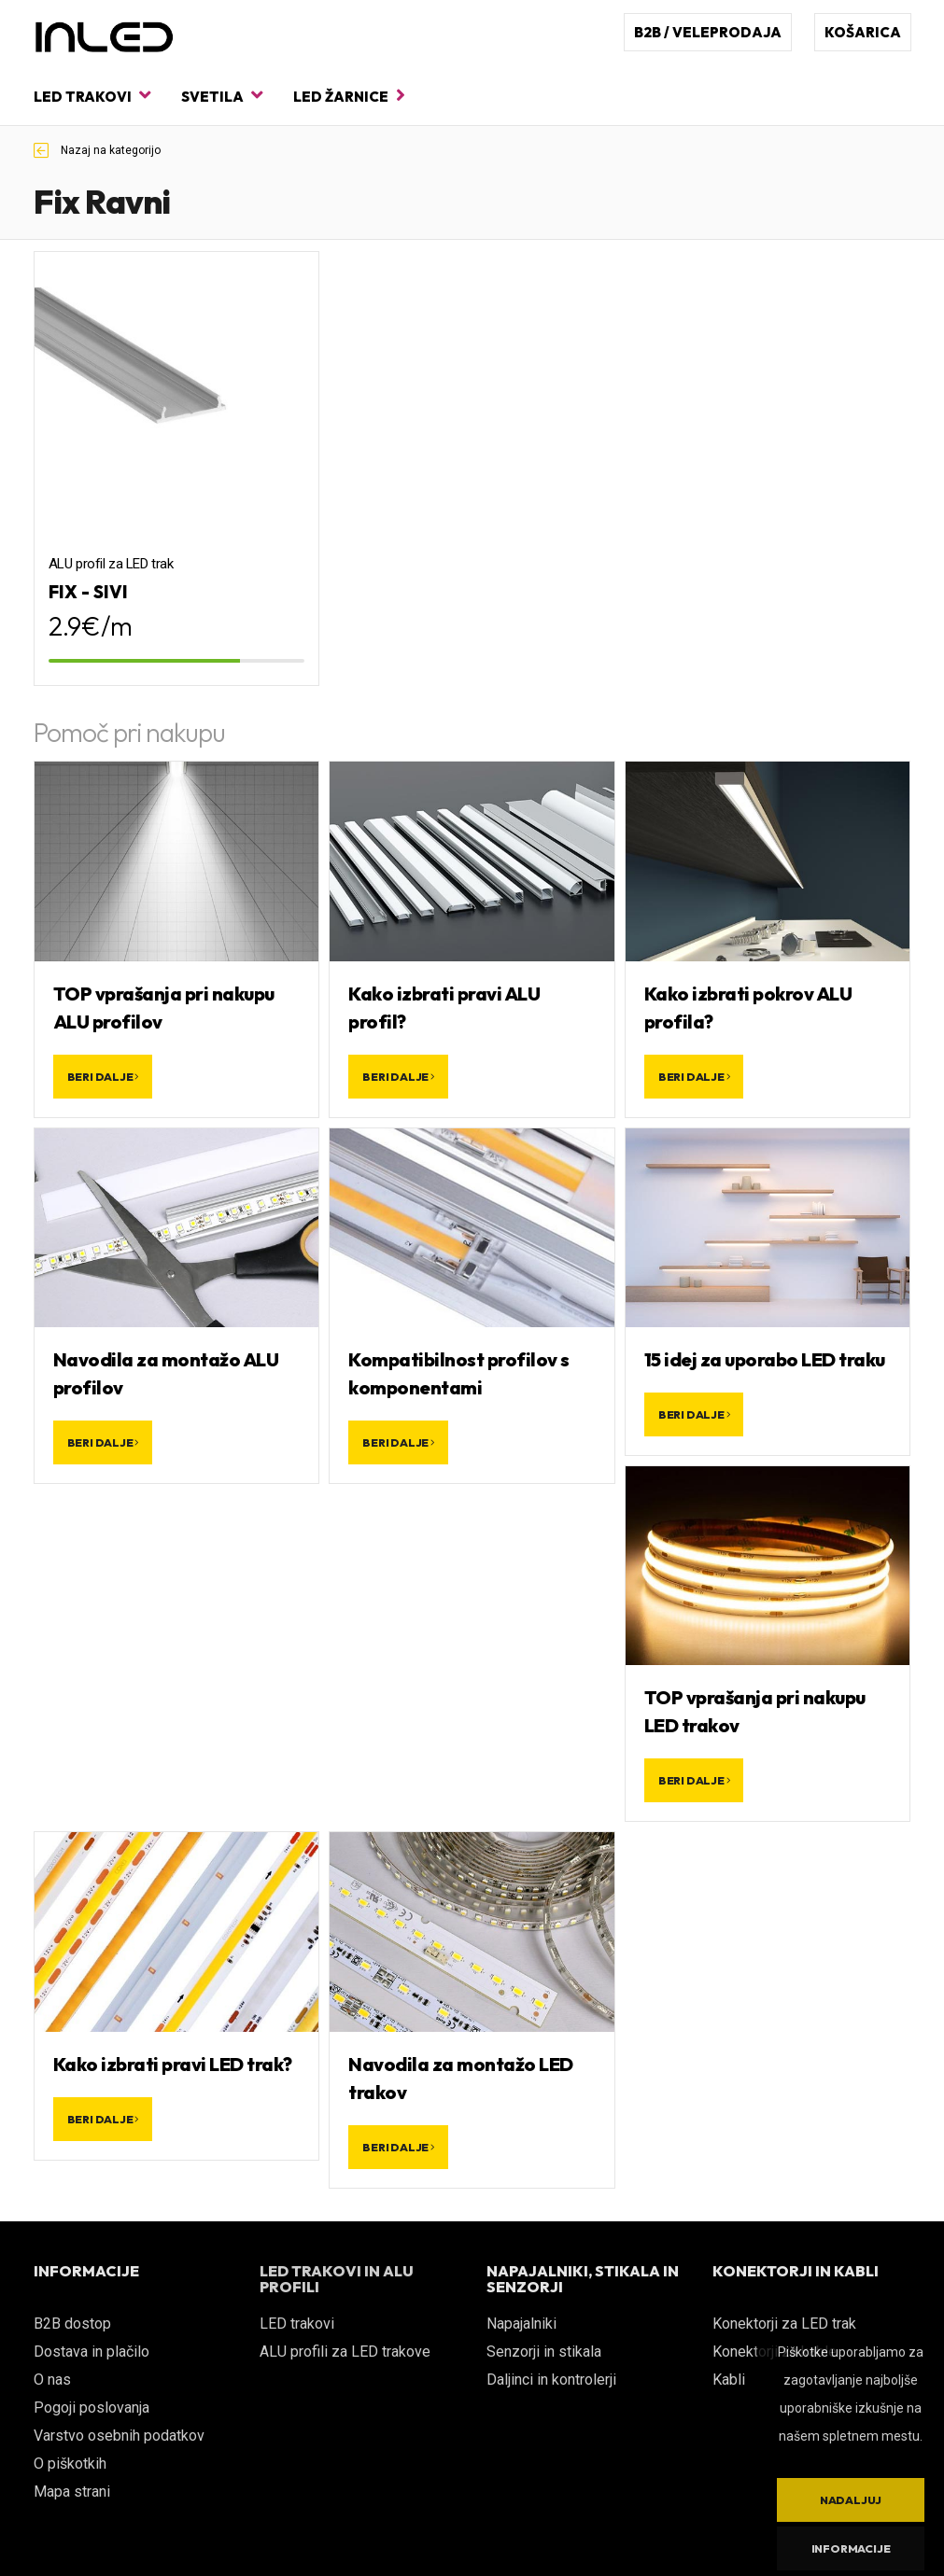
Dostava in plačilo (91, 2351)
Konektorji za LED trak (784, 2323)
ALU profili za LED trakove (345, 2351)
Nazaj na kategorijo (97, 150)
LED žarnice (349, 95)
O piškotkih (70, 2463)
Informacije (851, 2548)
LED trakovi (92, 95)
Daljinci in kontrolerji (551, 2379)
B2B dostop (72, 2323)
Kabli (728, 2379)
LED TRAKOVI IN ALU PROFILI (337, 2279)
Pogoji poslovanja (91, 2407)
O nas (52, 2379)
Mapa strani (72, 2491)
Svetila (221, 95)
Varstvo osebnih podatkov (119, 2435)
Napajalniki (521, 2323)
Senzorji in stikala (543, 2351)
